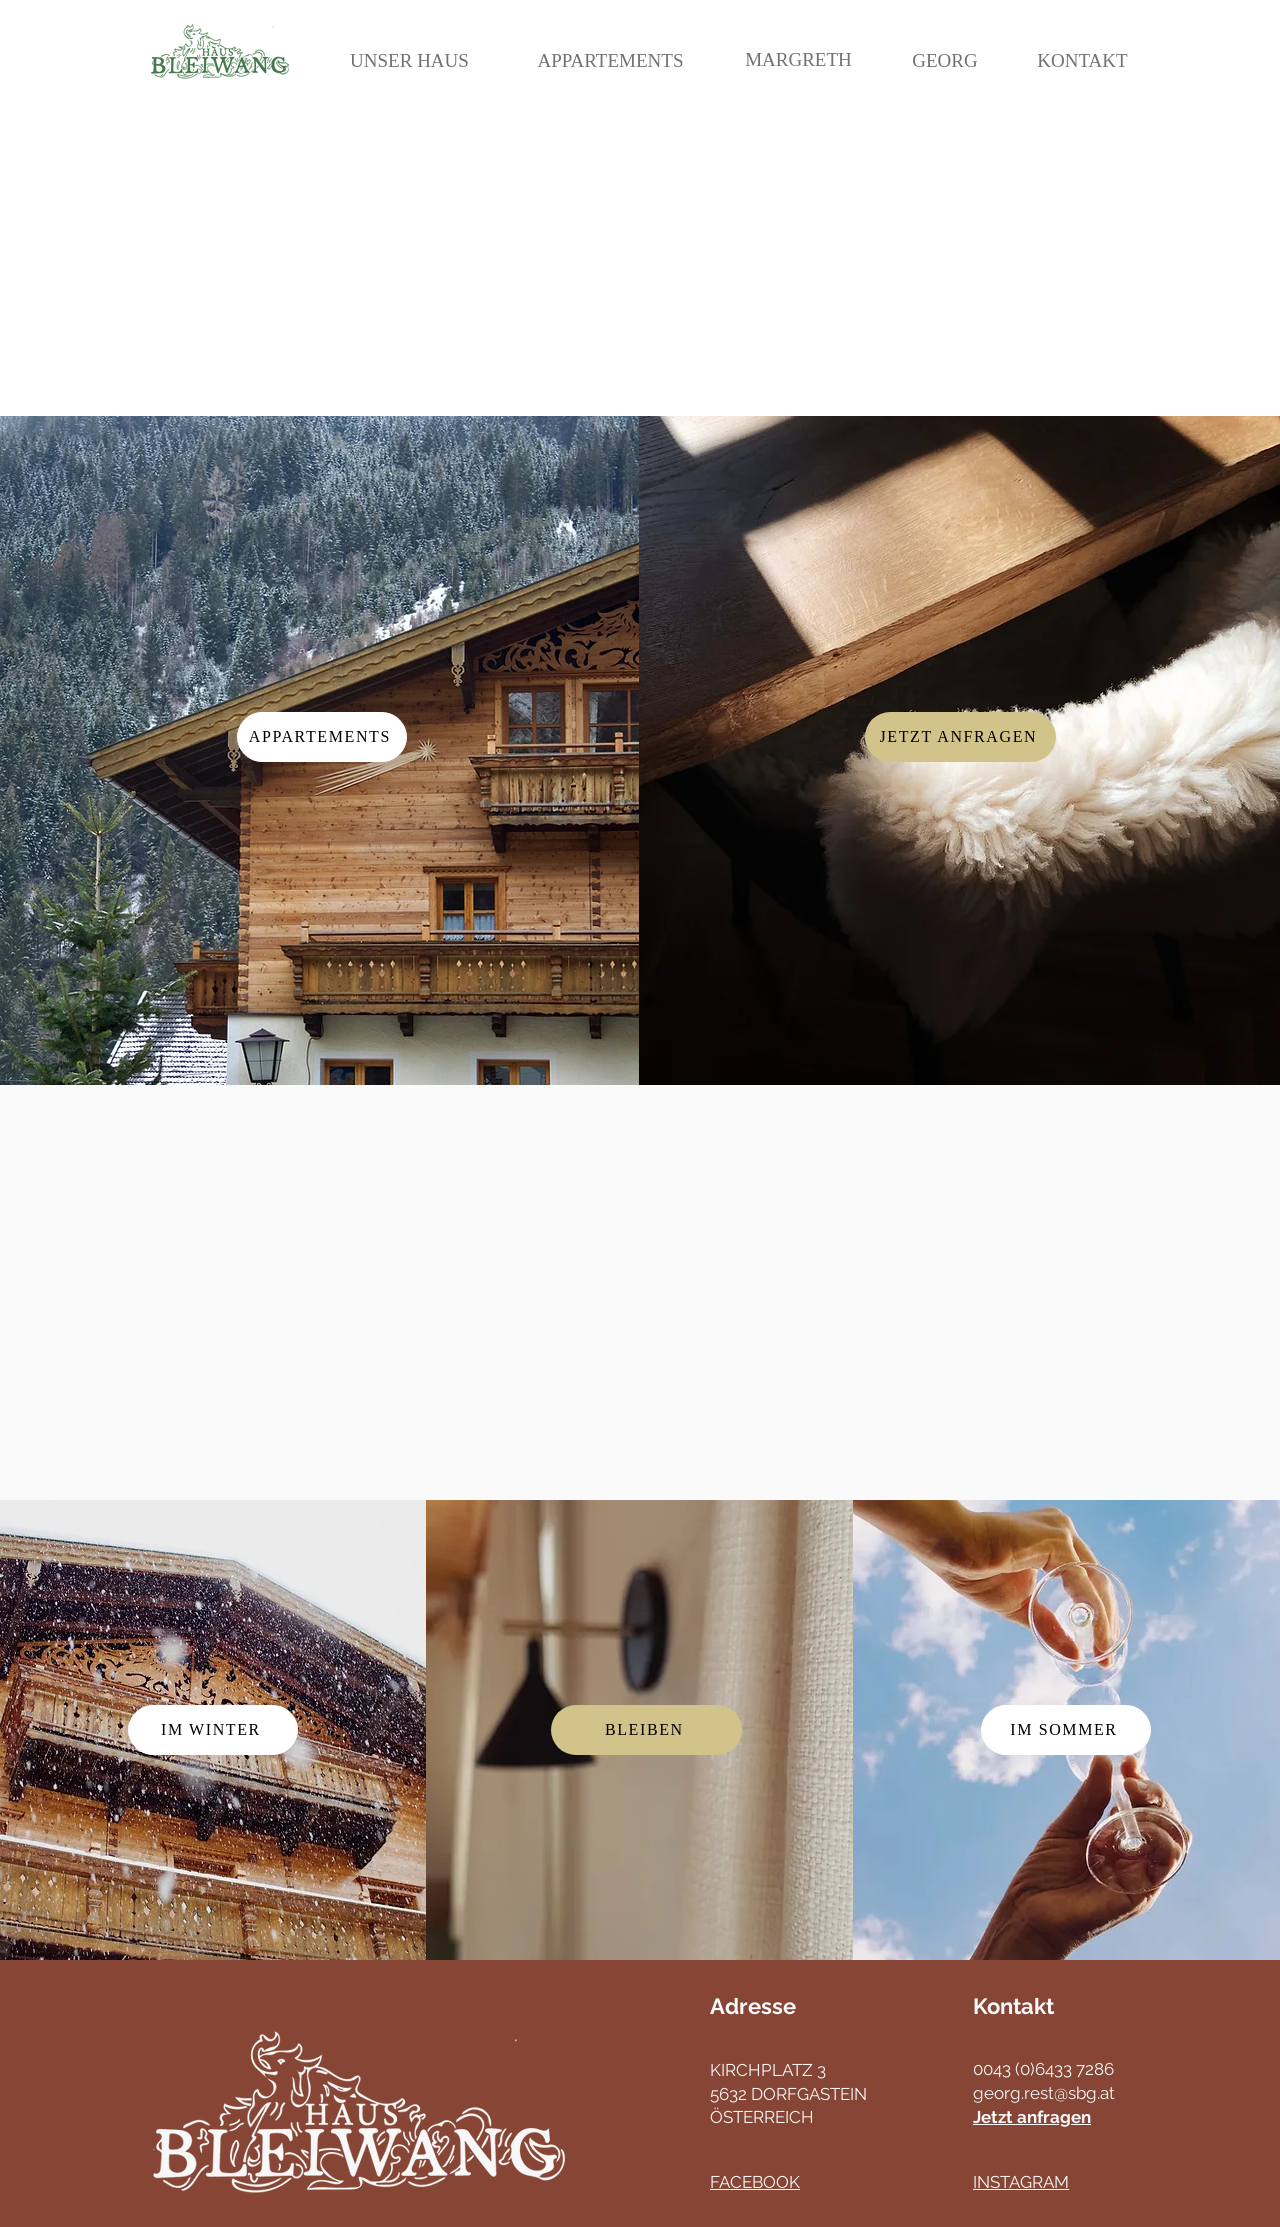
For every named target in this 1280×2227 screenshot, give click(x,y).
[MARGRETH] (798, 60)
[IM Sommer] (1066, 1730)
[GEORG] (945, 61)
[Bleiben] (646, 1730)
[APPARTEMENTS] (610, 61)
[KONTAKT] (1082, 61)
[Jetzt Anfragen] (960, 737)
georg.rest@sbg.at (1044, 2093)
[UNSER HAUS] (409, 61)
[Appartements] (322, 737)
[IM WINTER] (213, 1730)
